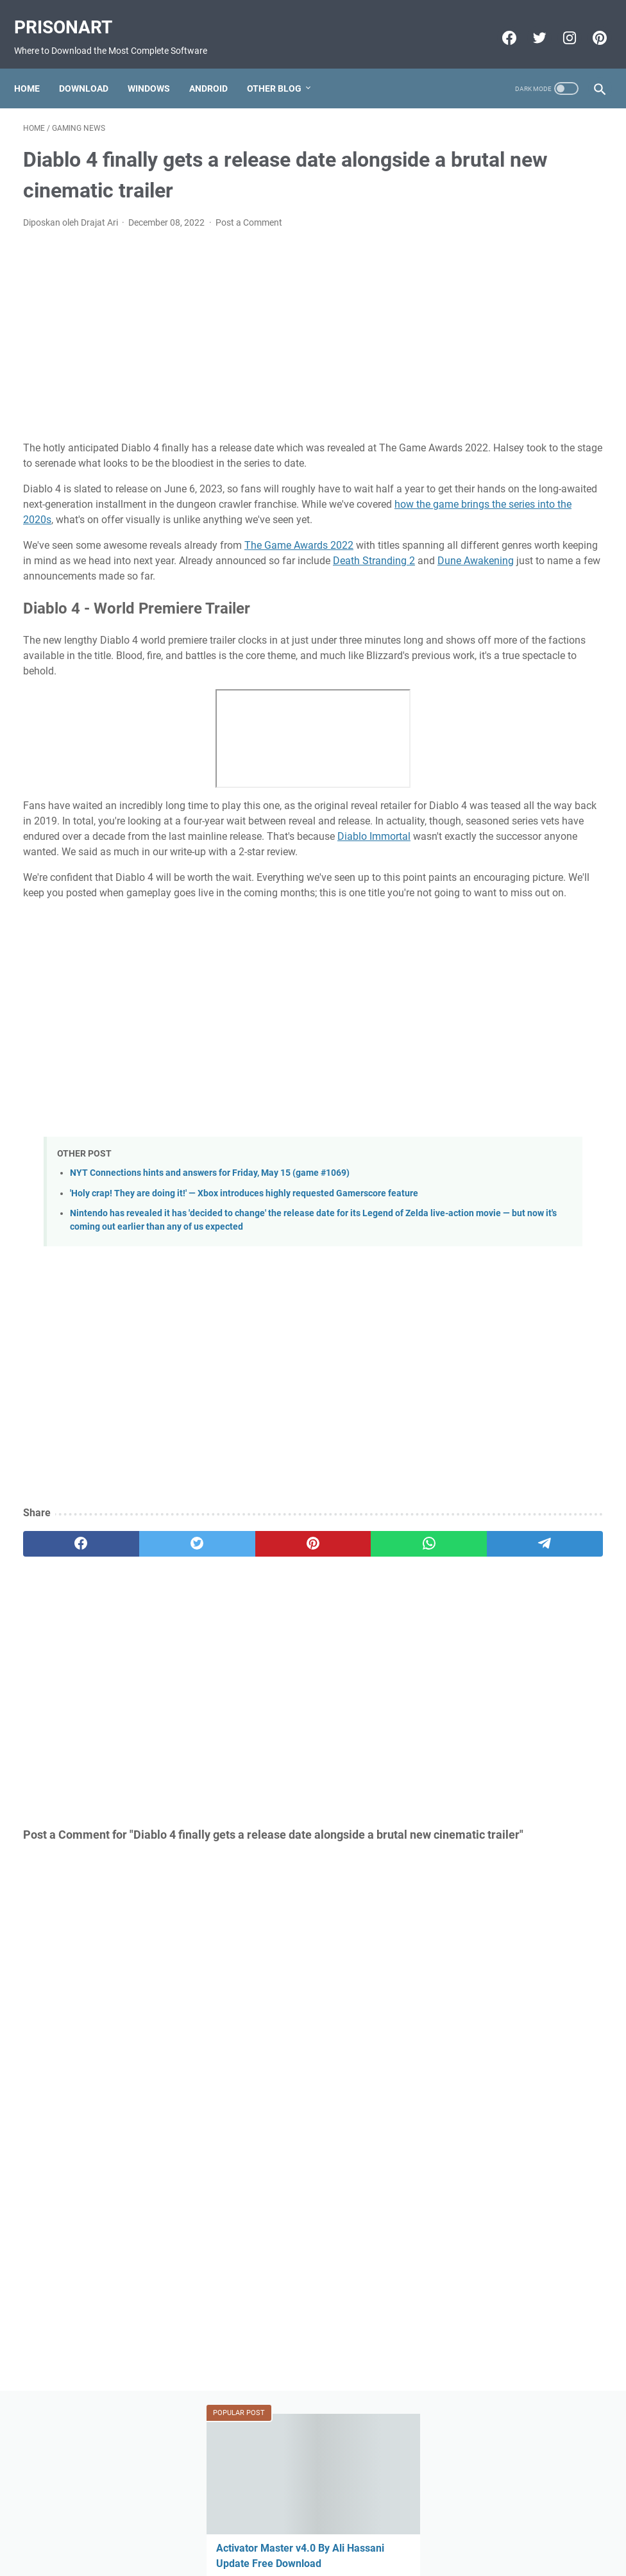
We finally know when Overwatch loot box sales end (522, 323)
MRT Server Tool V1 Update (528, 768)
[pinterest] (216, 1666)
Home (36, 67)
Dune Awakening (320, 594)
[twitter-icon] (529, 24)
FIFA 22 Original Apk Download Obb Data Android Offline (511, 508)
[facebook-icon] (498, 24)
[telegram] (370, 1666)
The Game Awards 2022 (298, 563)
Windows (158, 67)
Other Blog (283, 67)
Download (92, 67)
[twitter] (138, 1666)
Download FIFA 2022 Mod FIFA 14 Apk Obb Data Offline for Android (523, 937)
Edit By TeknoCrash (372, 2556)
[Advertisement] (216, 322)
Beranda (313, 2530)
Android (217, 67)
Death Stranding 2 (218, 594)
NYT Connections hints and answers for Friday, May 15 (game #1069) (210, 1267)
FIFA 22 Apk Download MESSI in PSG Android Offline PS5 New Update (519, 844)
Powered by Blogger (290, 2556)
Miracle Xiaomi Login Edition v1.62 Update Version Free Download (517, 1042)
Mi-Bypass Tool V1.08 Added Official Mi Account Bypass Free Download (524, 690)
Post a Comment (249, 210)
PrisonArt (72, 13)
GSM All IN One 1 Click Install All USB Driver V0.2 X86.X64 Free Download (524, 415)
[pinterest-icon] (589, 24)
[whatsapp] (293, 1666)
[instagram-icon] (559, 24)
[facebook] (61, 1666)
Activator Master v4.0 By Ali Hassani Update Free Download (528, 231)
